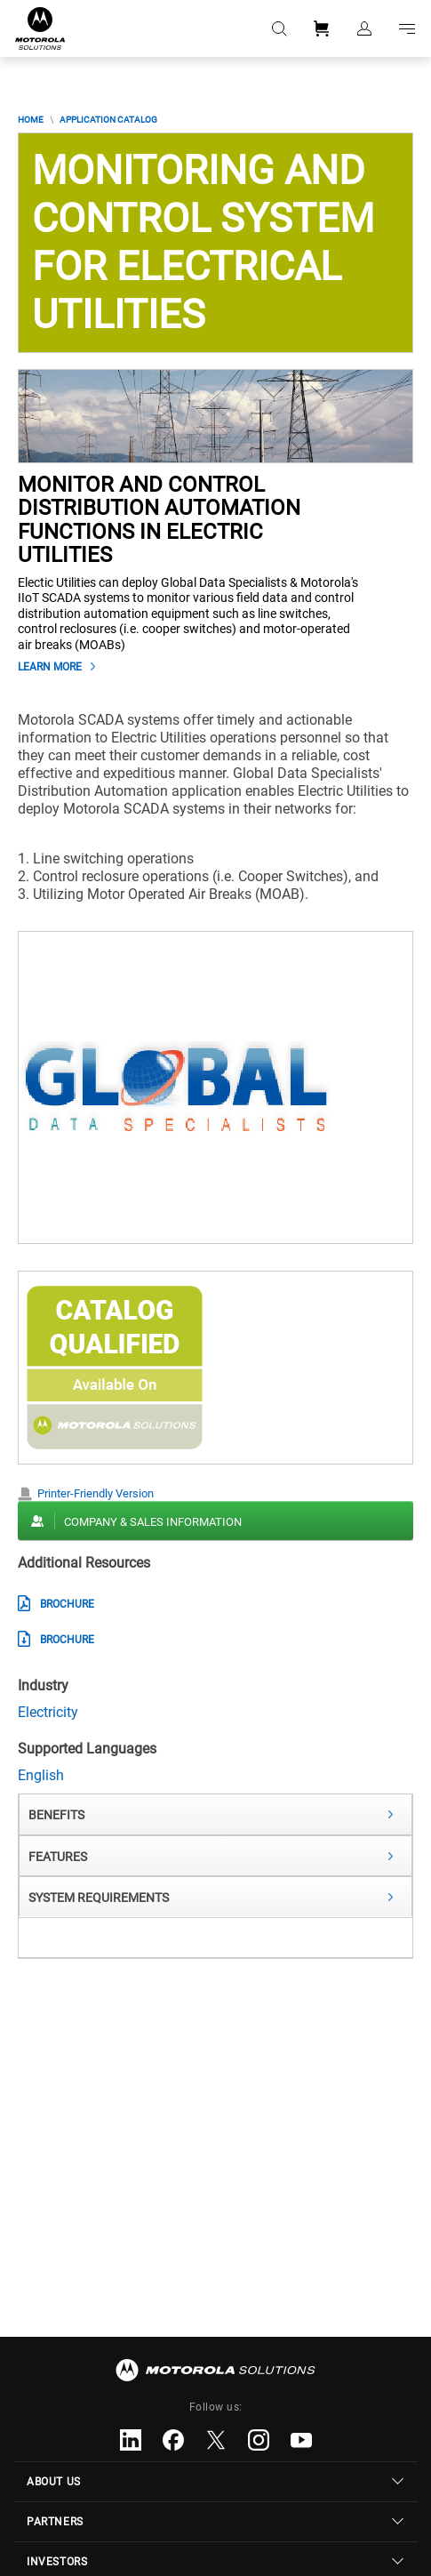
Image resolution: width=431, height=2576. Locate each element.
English (41, 1775)
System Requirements (98, 1897)
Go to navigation (407, 28)
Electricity (48, 1712)
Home (31, 119)
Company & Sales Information (153, 1522)
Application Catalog (108, 119)
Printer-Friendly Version (95, 1493)
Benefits (56, 1815)
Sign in (364, 28)
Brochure (67, 1604)
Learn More (50, 667)
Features (57, 1857)
